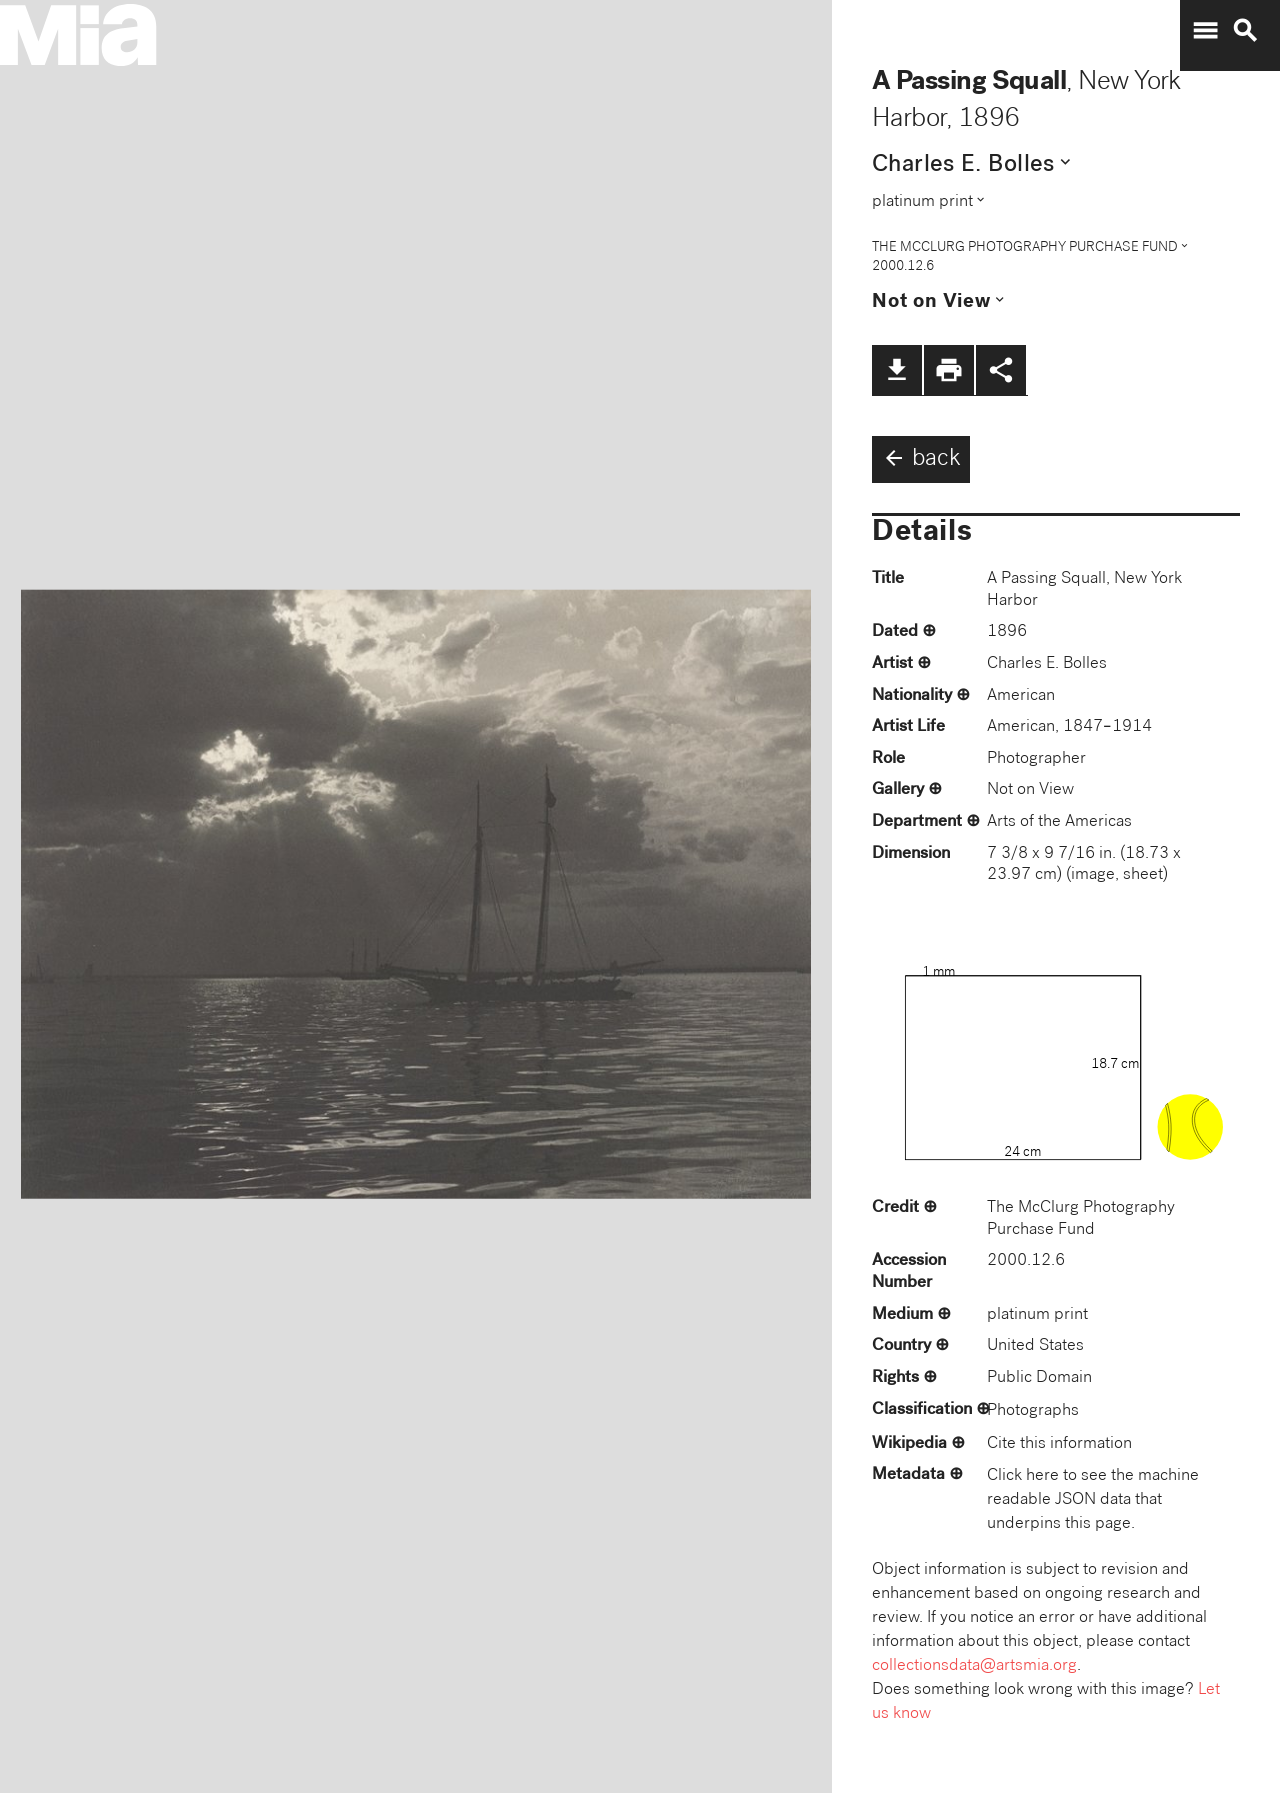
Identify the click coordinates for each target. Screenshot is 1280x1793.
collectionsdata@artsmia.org (974, 1666)
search (1245, 31)
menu (1205, 31)
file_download (897, 370)
